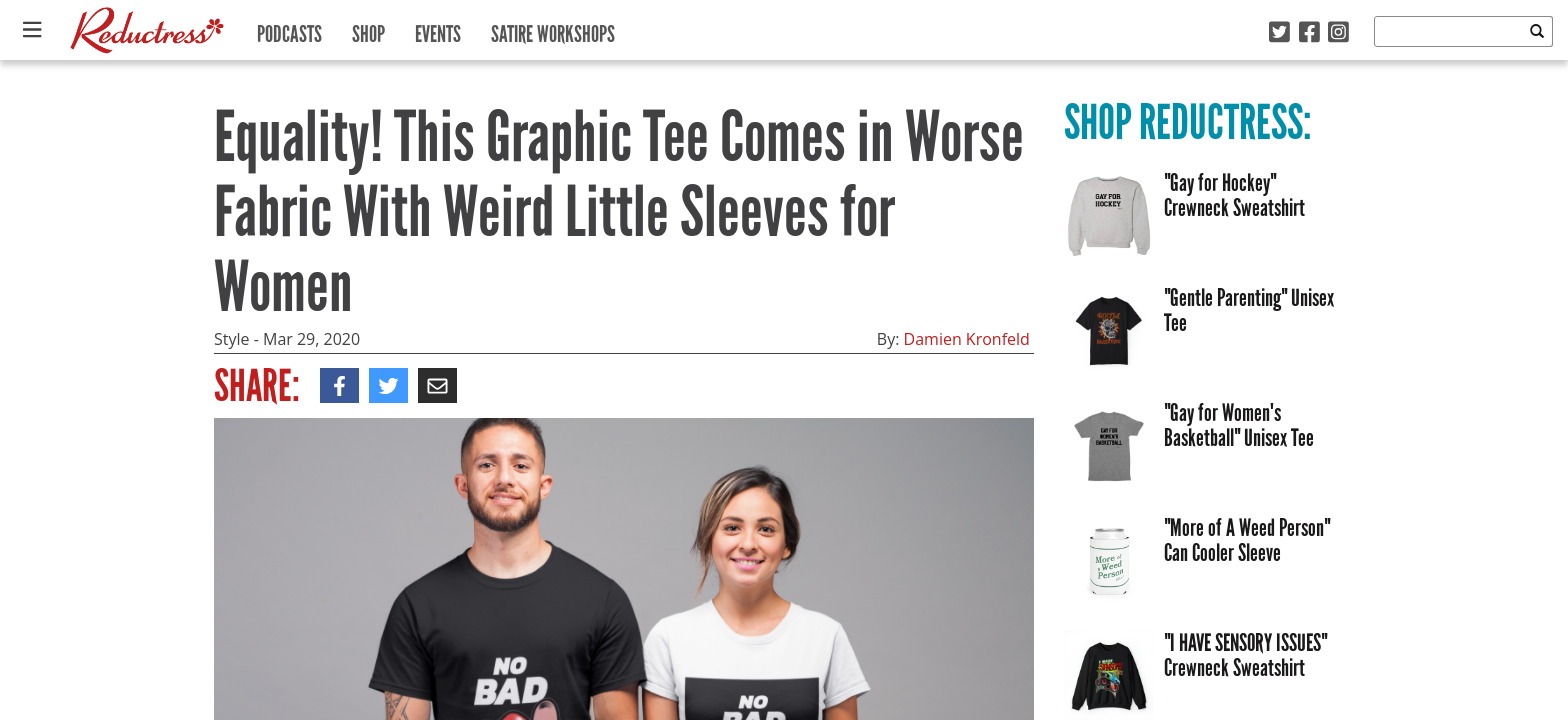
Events (438, 29)
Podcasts (289, 29)
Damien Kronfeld (967, 339)
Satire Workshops (553, 29)
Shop (368, 29)
